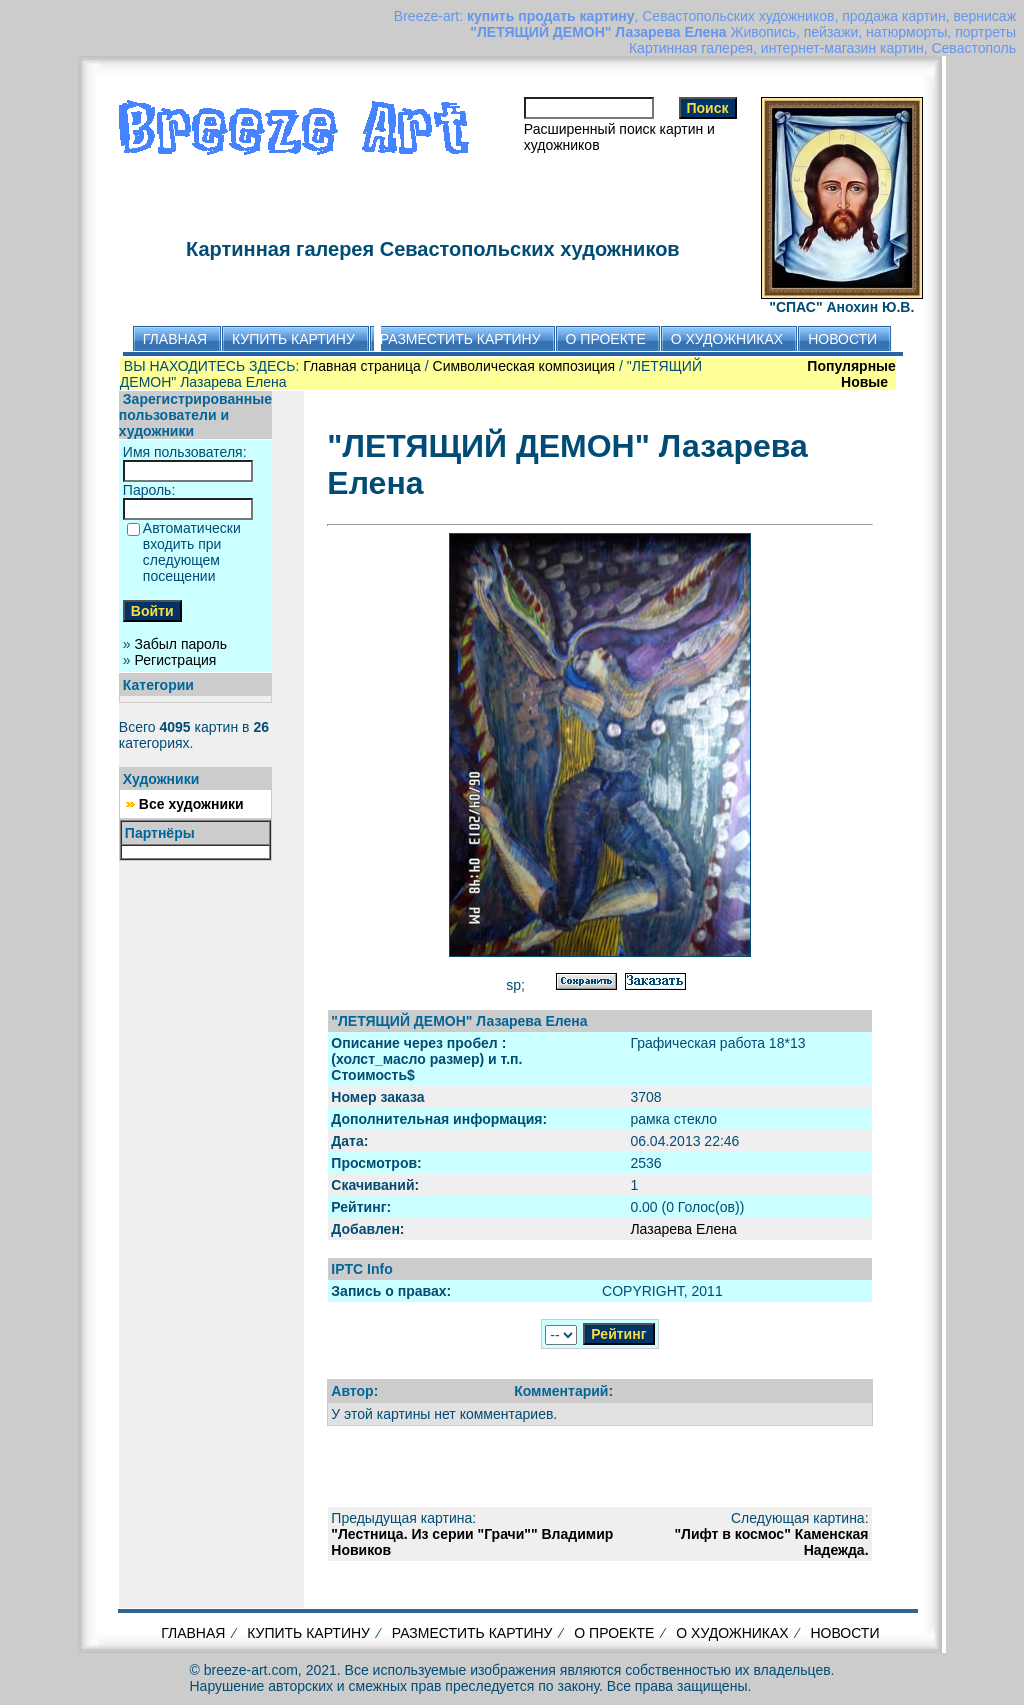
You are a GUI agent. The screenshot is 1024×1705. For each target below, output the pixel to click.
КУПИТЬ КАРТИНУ (308, 1633)
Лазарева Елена (683, 1229)
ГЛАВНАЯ (193, 1633)
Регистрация (176, 660)
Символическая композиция (524, 366)
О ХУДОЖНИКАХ (732, 1633)
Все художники (191, 804)
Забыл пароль (181, 644)
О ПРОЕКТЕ (614, 1633)
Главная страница (362, 366)
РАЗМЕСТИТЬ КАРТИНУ (472, 1633)
